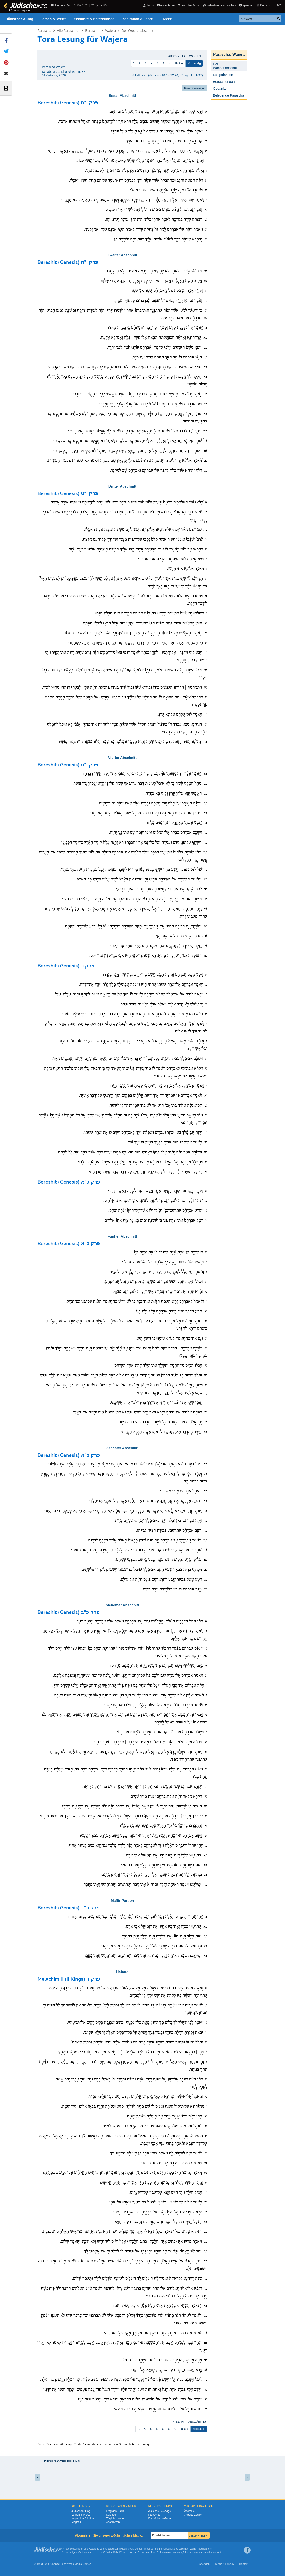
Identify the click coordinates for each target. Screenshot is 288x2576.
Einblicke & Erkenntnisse (94, 18)
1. (134, 63)
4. (152, 63)
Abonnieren (166, 5)
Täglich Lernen (115, 2518)
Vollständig (194, 63)
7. (170, 63)
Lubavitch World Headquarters (195, 2548)
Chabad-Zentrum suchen (219, 5)
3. (146, 63)
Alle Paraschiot (68, 30)
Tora (153, 2552)
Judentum (162, 2552)
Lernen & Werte (53, 18)
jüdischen (188, 2552)
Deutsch (263, 5)
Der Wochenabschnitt (138, 30)
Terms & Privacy (224, 2564)
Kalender (111, 2514)
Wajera (110, 30)
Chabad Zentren (193, 2514)
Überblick (189, 2511)
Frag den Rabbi (188, 5)
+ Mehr (166, 18)
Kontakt (243, 2564)
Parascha (44, 30)
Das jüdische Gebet (160, 2518)
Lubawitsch (120, 2548)
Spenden (246, 5)
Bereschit (92, 30)
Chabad (109, 2548)
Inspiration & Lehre (137, 18)
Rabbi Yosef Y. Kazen (125, 2552)
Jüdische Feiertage (159, 2511)
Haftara (179, 63)
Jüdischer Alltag (20, 18)
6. (164, 63)
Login (148, 5)
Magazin (76, 2522)
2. (140, 63)
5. (158, 63)
